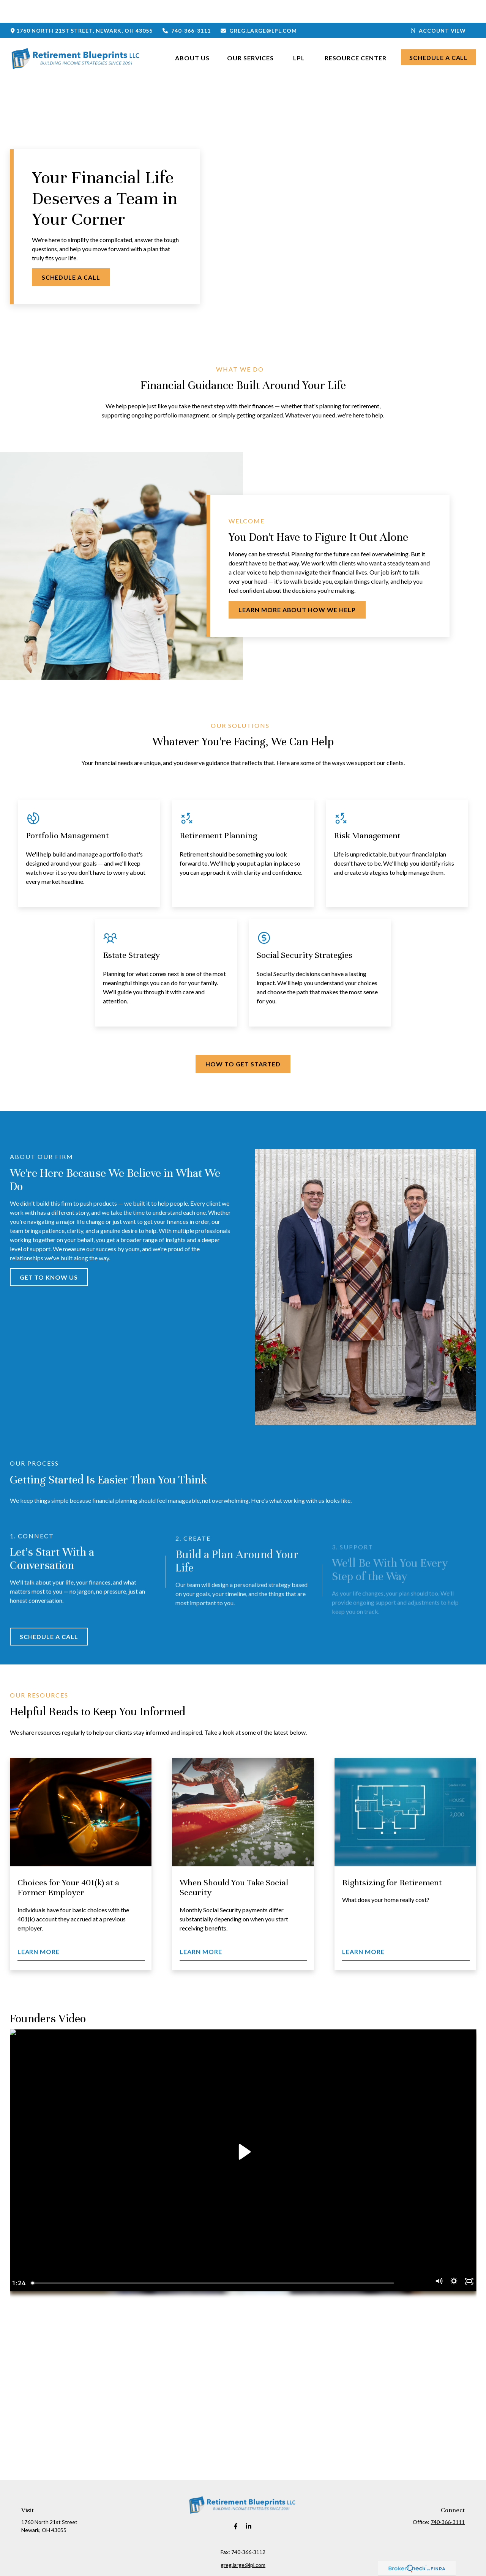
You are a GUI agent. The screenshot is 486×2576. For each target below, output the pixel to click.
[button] (192, 34)
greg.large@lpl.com (258, 8)
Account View (438, 8)
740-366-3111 (186, 8)
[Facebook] (236, 2504)
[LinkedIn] (249, 2504)
